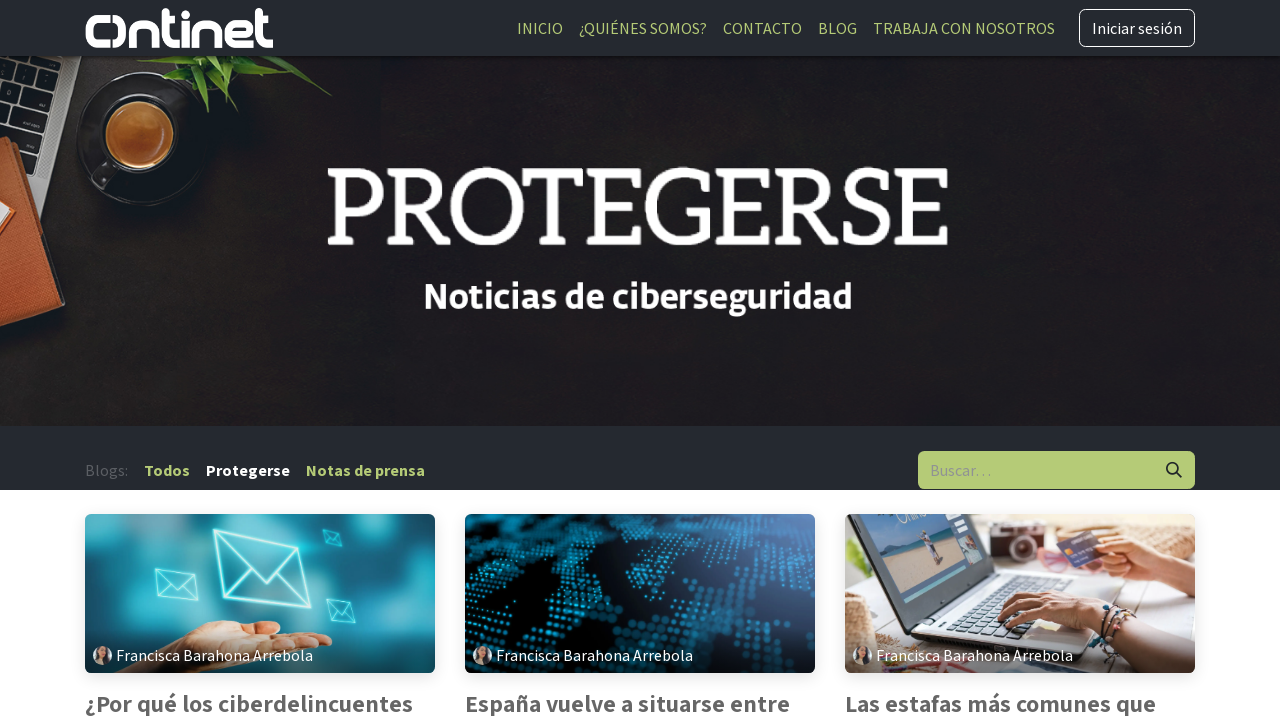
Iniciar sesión (1137, 28)
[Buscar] (1174, 470)
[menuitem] (540, 28)
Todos (167, 470)
